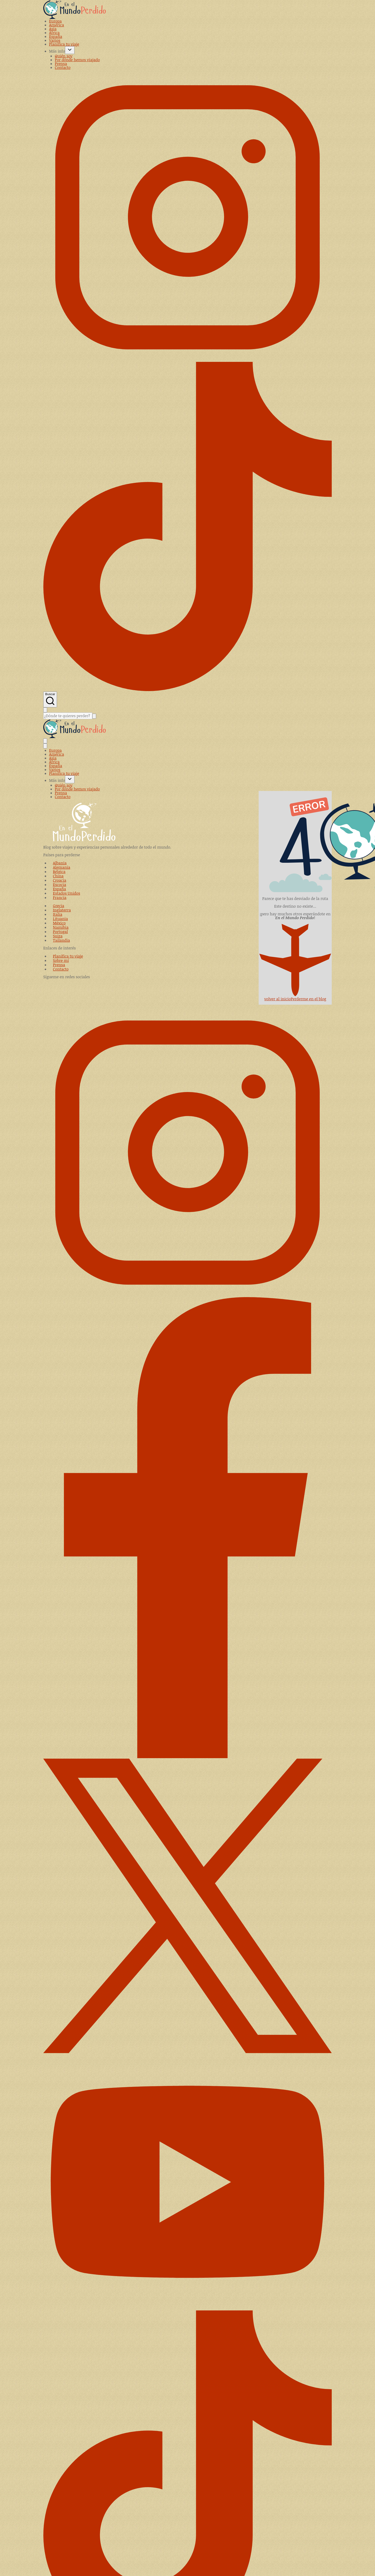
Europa (55, 21)
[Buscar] (67, 715)
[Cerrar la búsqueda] (45, 709)
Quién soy (63, 56)
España (55, 36)
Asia (52, 28)
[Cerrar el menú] (45, 745)
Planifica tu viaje (64, 44)
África (54, 32)
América (56, 25)
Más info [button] (57, 51)
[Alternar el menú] (45, 740)
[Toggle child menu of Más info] (70, 50)
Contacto (62, 67)
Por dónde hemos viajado (77, 59)
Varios (54, 40)
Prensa (61, 63)
